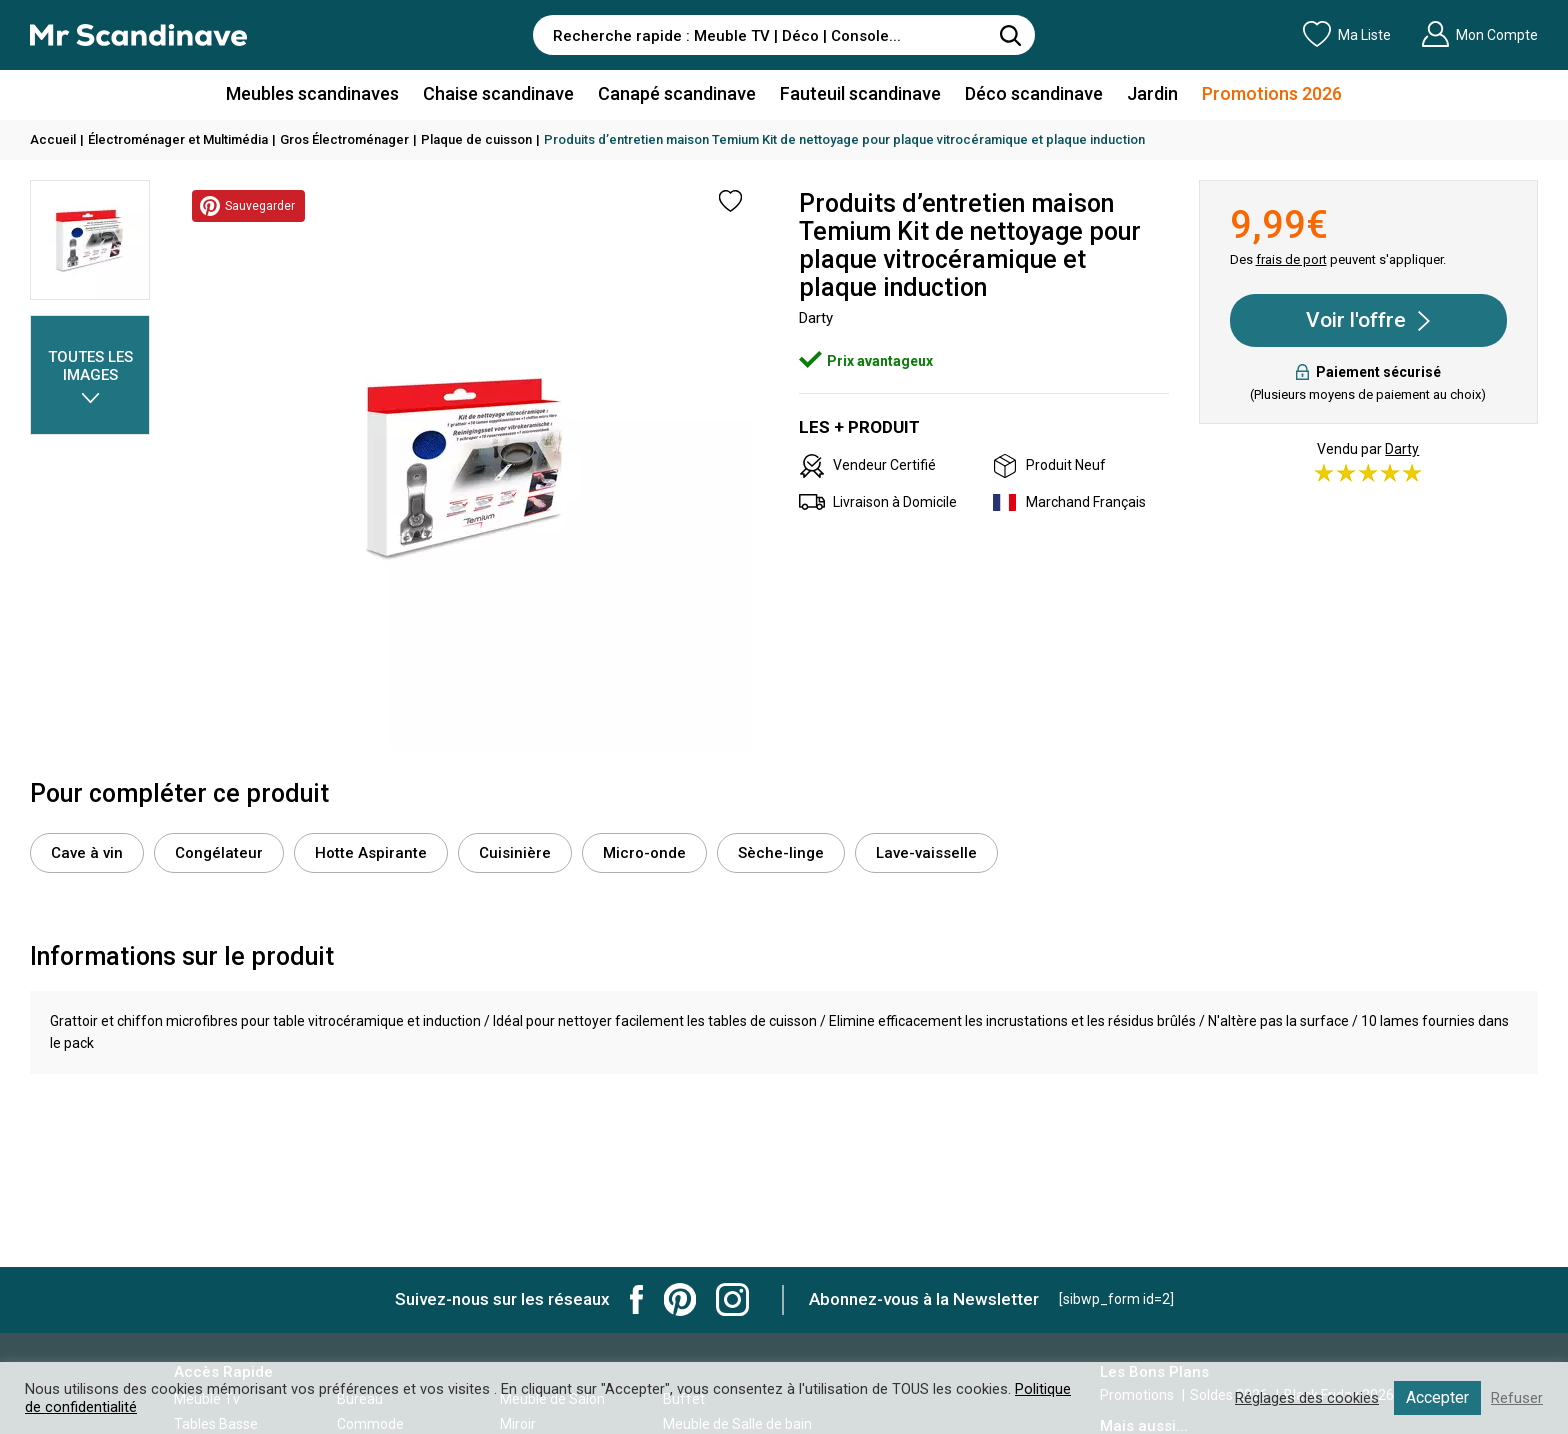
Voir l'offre (1368, 321)
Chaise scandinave (498, 93)
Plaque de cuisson (476, 139)
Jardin (1152, 93)
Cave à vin (87, 853)
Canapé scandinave (677, 93)
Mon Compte (1479, 34)
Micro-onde (644, 853)
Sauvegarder (247, 206)
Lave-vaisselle (926, 853)
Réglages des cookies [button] (1307, 1398)
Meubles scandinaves (312, 93)
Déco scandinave (1034, 93)
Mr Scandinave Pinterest (680, 1299)
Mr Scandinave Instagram (732, 1299)
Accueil (53, 139)
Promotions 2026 (1272, 93)
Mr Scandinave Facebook (637, 1299)
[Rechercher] (1010, 35)
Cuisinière (515, 853)
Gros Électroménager (344, 139)
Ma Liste (1347, 34)
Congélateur (219, 853)
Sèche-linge (781, 853)
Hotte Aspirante (371, 853)
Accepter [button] (1437, 1397)
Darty (1402, 449)
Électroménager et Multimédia (178, 139)
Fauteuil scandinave (860, 93)
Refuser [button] (1517, 1398)
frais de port (1291, 259)
